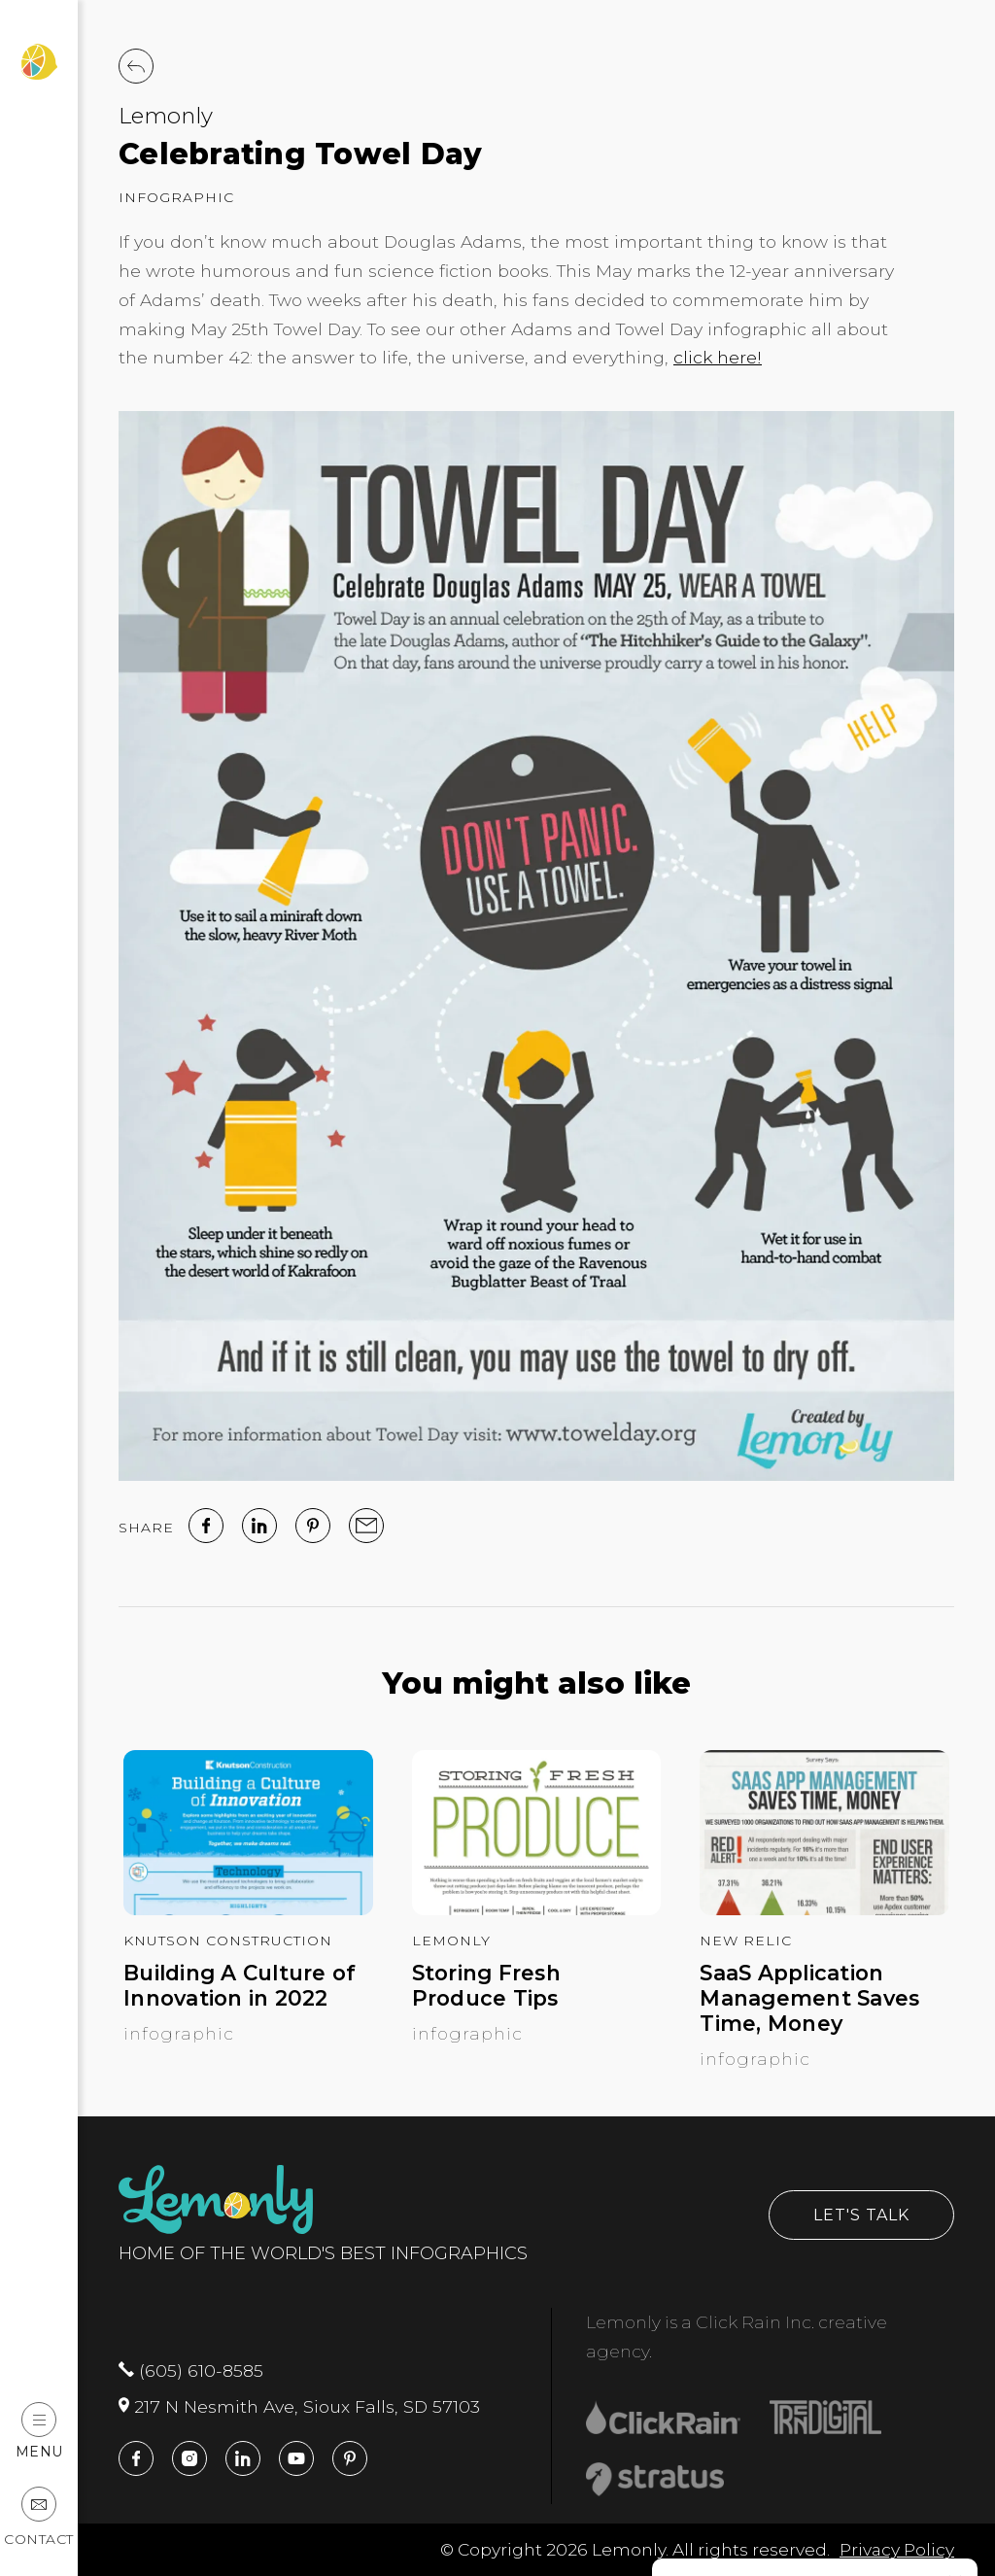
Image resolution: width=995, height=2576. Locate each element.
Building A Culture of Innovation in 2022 (239, 1985)
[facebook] (206, 1525)
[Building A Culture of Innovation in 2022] (248, 1909)
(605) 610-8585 (191, 2370)
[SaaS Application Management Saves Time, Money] (824, 1909)
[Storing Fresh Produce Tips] (537, 1909)
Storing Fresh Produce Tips (486, 1985)
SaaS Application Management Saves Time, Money (809, 1998)
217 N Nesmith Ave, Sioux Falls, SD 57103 (299, 2406)
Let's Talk (861, 2215)
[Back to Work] (136, 66)
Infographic (176, 197)
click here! (717, 357)
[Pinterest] (312, 1525)
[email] (366, 1525)
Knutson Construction (227, 1940)
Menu (39, 2430)
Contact (39, 2517)
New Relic (746, 1940)
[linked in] (259, 1525)
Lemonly (166, 115)
